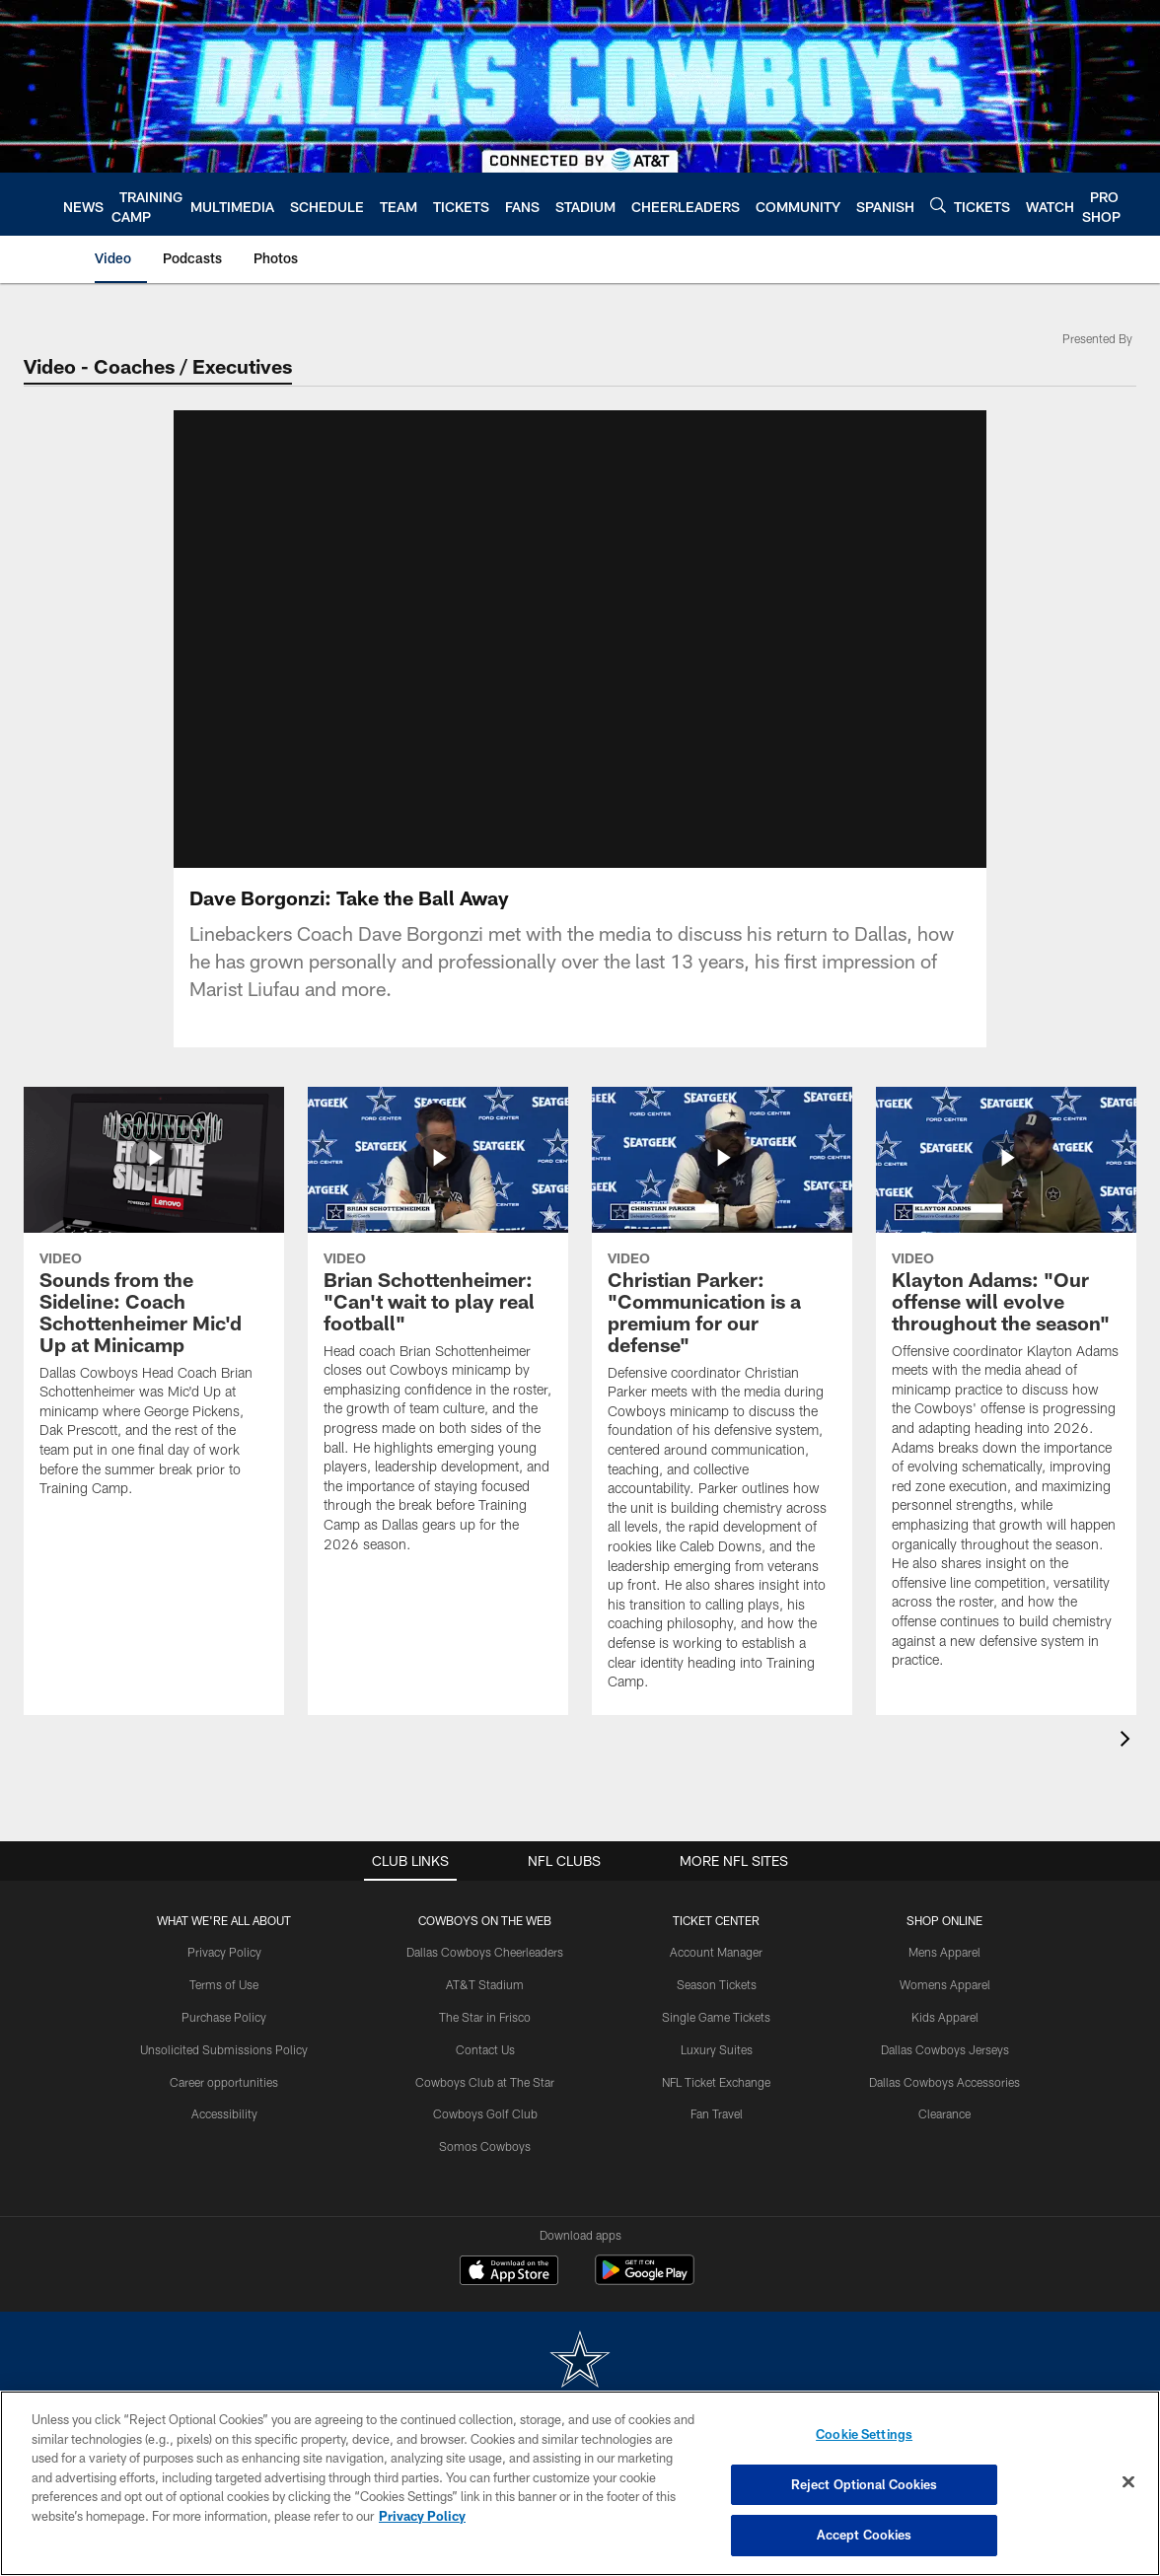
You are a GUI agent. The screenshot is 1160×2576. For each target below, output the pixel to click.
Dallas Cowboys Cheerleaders (484, 1952)
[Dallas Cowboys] (580, 2361)
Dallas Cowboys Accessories (944, 2082)
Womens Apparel (945, 1984)
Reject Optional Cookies (864, 2484)
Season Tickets (717, 1984)
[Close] (1128, 2482)
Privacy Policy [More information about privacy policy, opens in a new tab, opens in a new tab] (422, 2516)
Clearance (944, 2113)
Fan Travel (716, 2113)
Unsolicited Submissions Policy (224, 2049)
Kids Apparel (945, 2017)
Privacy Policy (224, 1952)
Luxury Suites (717, 2049)
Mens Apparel (944, 1952)
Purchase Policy (223, 2017)
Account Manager (716, 1952)
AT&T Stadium (485, 1984)
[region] (580, 2483)
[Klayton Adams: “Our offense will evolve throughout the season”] (1006, 1390)
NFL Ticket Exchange (716, 2082)
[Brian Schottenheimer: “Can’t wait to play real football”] (438, 1332)
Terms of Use (223, 1984)
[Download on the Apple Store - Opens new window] (509, 2272)
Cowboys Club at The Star (484, 2082)
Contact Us (485, 2049)
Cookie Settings (864, 2434)
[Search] (938, 204)
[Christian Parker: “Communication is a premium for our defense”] (722, 1401)
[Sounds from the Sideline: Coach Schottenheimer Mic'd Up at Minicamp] (154, 1304)
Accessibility (224, 2113)
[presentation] (1128, 1741)
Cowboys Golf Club (485, 2113)
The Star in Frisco (485, 2017)
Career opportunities (224, 2082)
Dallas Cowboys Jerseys (945, 2049)
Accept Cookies (864, 2534)
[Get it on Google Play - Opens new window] (644, 2279)
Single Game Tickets (716, 2017)
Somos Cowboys (485, 2146)
